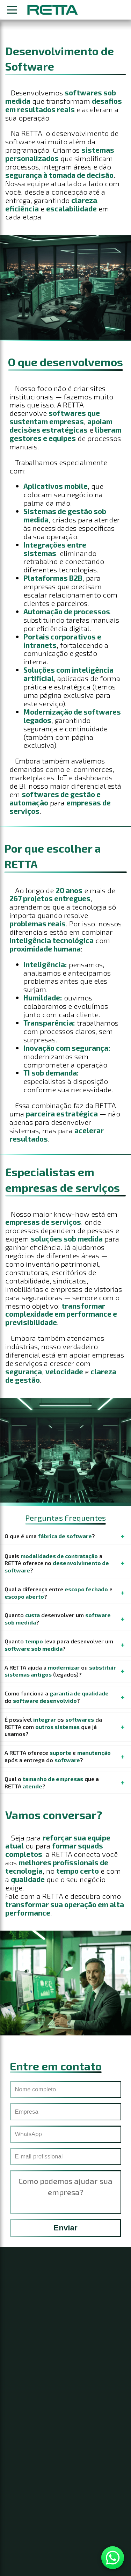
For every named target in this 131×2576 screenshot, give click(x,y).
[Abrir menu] (12, 10)
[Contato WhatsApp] (112, 2557)
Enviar (65, 2234)
